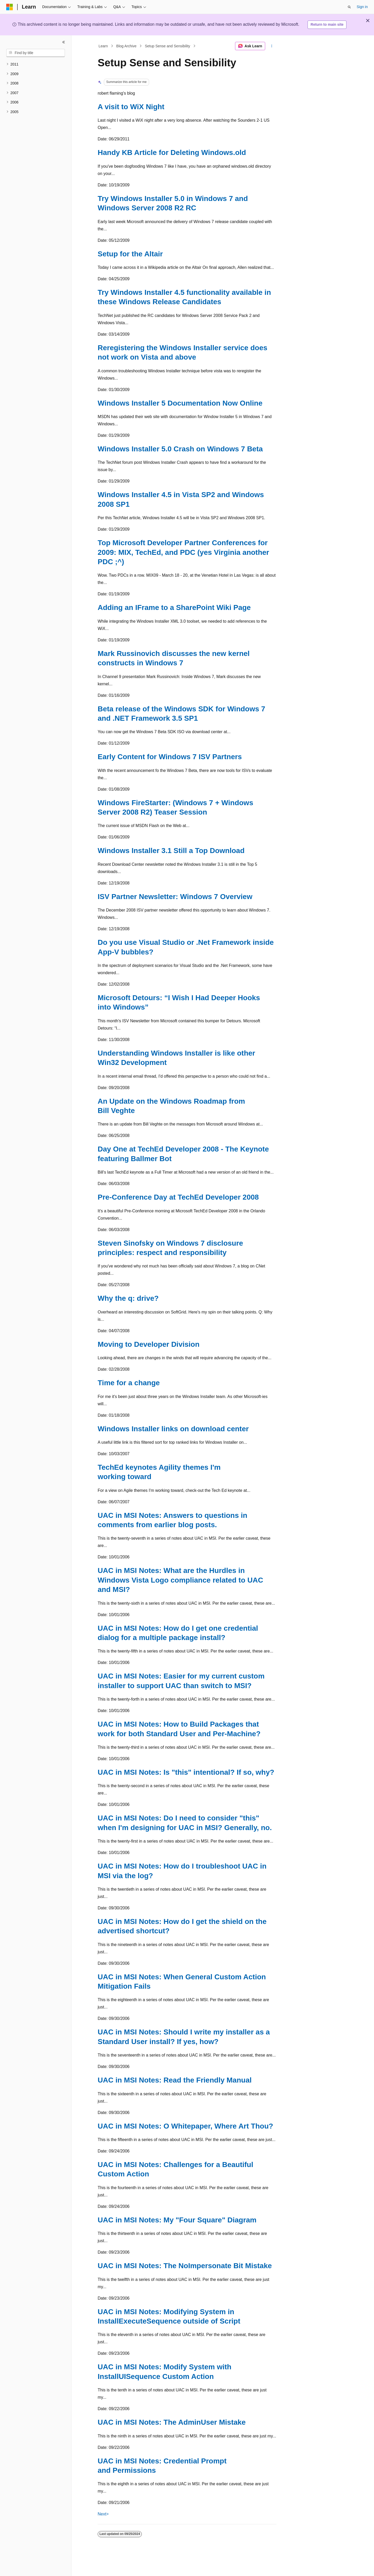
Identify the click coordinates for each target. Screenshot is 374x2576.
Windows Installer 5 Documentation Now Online (180, 403)
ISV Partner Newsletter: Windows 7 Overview (175, 897)
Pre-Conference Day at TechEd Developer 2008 (178, 1197)
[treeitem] (35, 64)
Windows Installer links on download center (173, 1429)
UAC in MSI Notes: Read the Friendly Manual (175, 2080)
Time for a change (129, 1383)
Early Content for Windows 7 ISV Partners (170, 757)
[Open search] (349, 7)
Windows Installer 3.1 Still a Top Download (171, 851)
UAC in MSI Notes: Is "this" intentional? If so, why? (186, 1772)
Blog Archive (126, 46)
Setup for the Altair (130, 254)
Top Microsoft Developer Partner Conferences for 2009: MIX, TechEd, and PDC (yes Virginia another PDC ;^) (183, 552)
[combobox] (35, 53)
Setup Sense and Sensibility (167, 46)
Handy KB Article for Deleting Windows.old (172, 152)
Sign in (362, 7)
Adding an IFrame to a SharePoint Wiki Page (174, 607)
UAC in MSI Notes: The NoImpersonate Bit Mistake (185, 2266)
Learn (103, 46)
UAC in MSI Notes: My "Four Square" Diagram (177, 2220)
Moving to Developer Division (148, 1344)
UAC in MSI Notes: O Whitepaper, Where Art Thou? (185, 2126)
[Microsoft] (9, 7)
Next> (103, 2514)
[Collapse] (63, 42)
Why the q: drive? (128, 1298)
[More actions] (271, 46)
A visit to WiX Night (131, 107)
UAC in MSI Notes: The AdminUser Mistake (172, 2422)
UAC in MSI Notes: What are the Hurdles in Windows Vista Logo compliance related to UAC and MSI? (180, 1579)
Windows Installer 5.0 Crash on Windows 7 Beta (180, 449)
